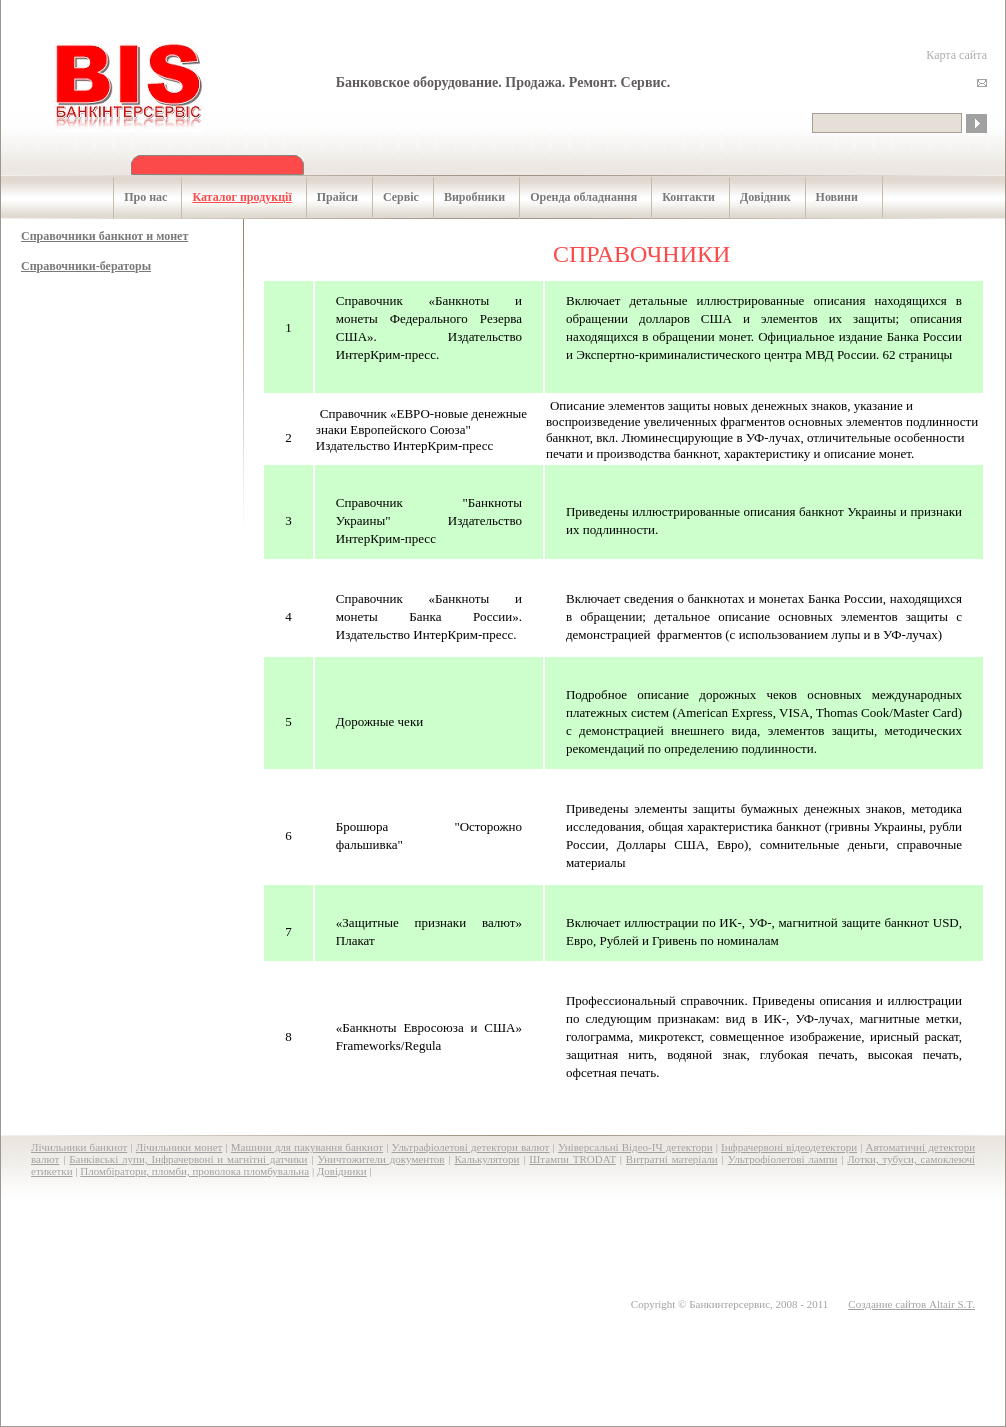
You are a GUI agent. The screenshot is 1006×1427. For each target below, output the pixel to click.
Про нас (135, 197)
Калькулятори (486, 1159)
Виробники (464, 197)
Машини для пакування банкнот (307, 1147)
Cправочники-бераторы (86, 266)
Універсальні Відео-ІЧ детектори (635, 1147)
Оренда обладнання (573, 197)
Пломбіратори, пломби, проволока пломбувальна (194, 1171)
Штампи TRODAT (572, 1159)
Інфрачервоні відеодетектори (789, 1147)
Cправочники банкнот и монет (104, 236)
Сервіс (390, 197)
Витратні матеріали (672, 1159)
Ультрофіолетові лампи (783, 1159)
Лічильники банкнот (79, 1147)
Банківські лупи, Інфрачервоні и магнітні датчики (188, 1159)
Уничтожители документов (380, 1159)
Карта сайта (956, 55)
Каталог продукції (231, 197)
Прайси (327, 197)
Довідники (342, 1171)
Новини (826, 197)
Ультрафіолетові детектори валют (471, 1147)
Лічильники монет (179, 1147)
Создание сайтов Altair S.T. (911, 1304)
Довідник (755, 197)
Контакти (678, 197)
